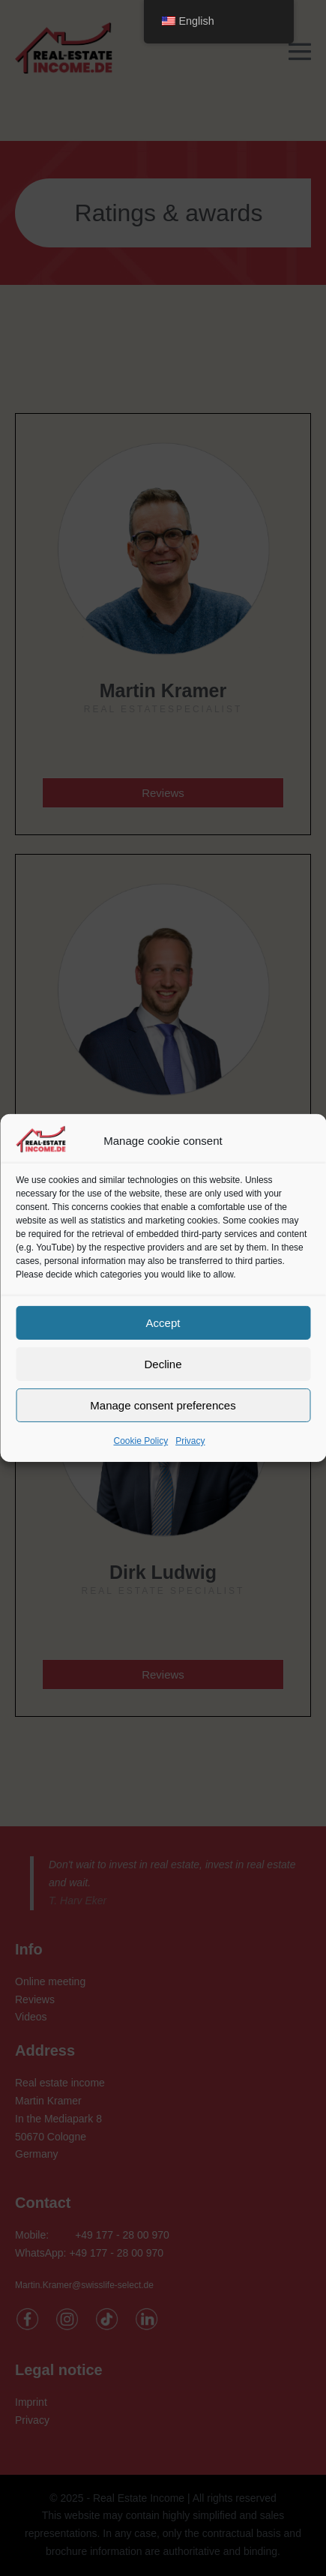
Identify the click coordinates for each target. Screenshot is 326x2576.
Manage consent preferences (162, 1404)
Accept (163, 1322)
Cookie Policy (140, 1441)
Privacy (190, 1441)
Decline (162, 1363)
